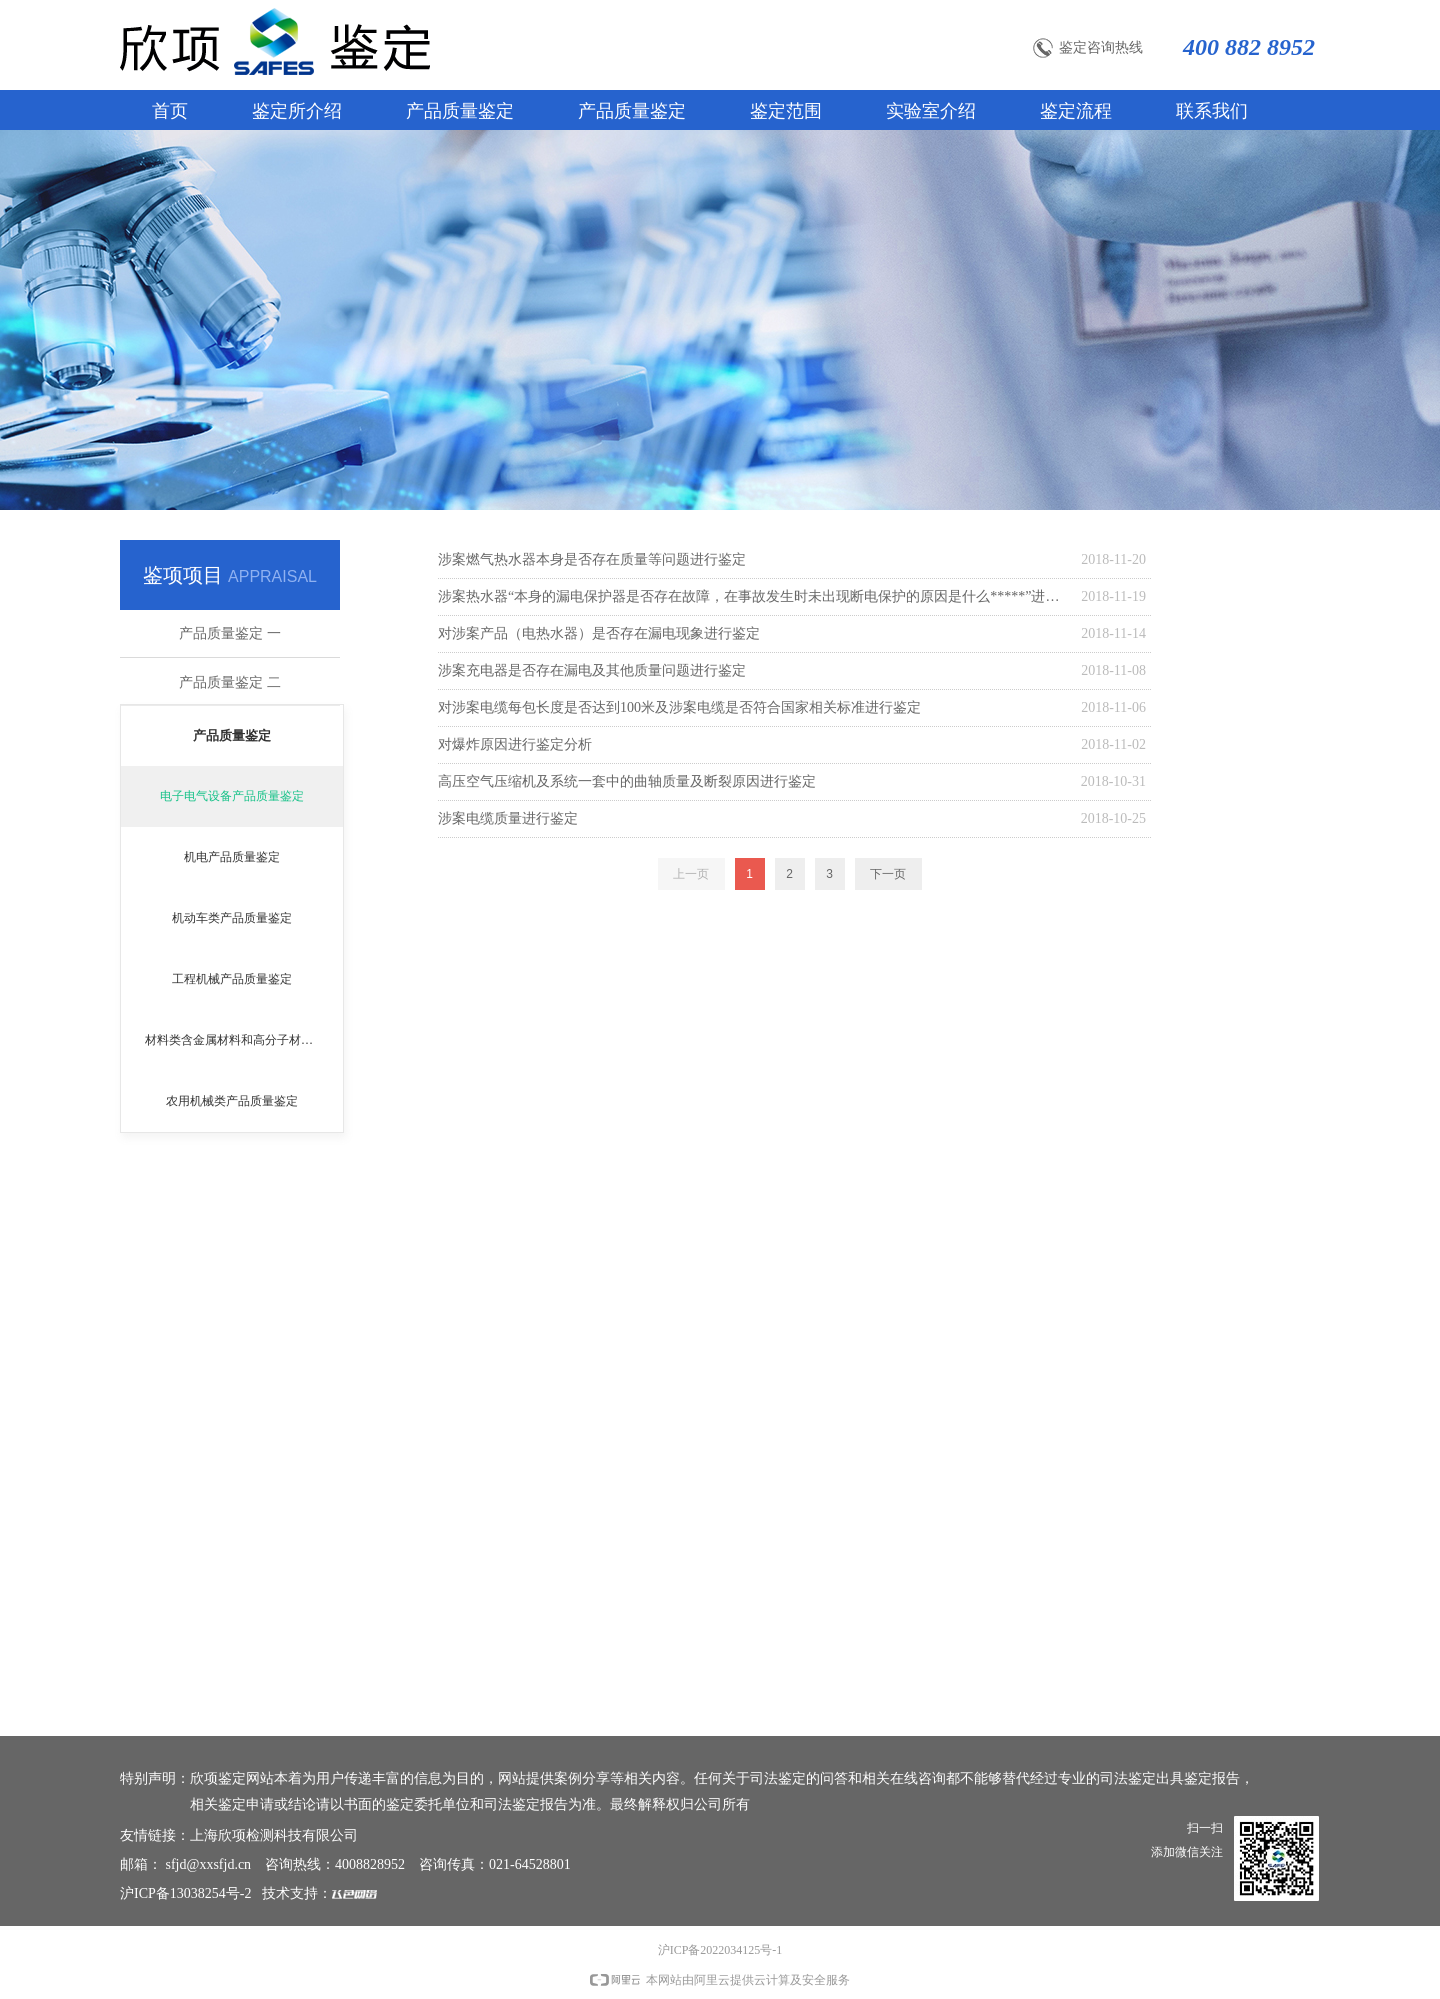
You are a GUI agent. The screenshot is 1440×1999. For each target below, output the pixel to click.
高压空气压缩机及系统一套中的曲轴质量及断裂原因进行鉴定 (627, 781)
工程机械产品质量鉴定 (232, 979)
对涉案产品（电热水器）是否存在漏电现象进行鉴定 (599, 633)
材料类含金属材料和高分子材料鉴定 (241, 1040)
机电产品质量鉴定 (232, 857)
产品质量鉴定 (232, 735)
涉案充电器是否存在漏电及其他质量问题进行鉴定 (592, 670)
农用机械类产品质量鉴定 (232, 1101)
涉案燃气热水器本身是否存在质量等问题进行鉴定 (592, 559)
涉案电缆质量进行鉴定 (508, 818)
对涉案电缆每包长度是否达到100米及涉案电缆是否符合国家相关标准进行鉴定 (679, 707)
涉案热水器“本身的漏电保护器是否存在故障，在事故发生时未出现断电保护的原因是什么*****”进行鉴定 (754, 596)
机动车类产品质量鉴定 (232, 918)
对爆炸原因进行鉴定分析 (515, 744)
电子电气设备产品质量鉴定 (232, 796)
